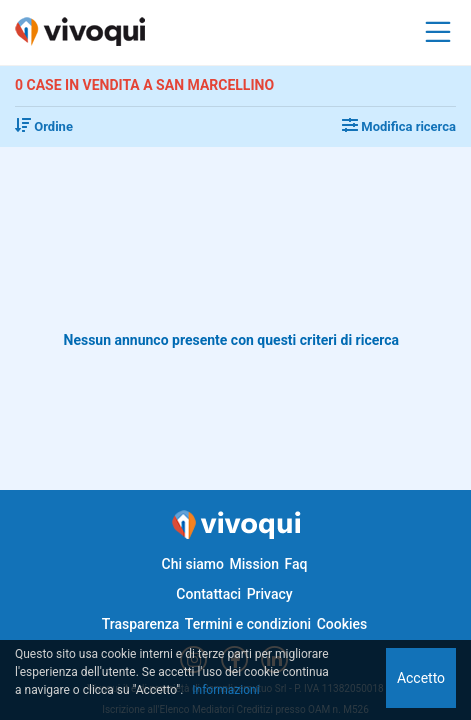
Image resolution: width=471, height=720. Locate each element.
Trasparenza (141, 624)
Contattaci (208, 594)
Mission (254, 564)
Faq (295, 564)
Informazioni (225, 690)
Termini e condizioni (248, 624)
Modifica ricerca (399, 126)
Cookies (342, 624)
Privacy (270, 594)
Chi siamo (193, 564)
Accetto (421, 678)
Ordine (44, 126)
